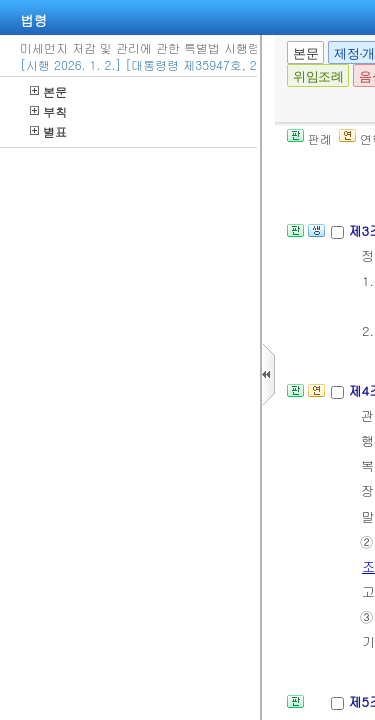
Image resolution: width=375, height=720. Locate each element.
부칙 (48, 111)
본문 (48, 91)
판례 (309, 138)
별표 (48, 131)
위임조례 (318, 76)
